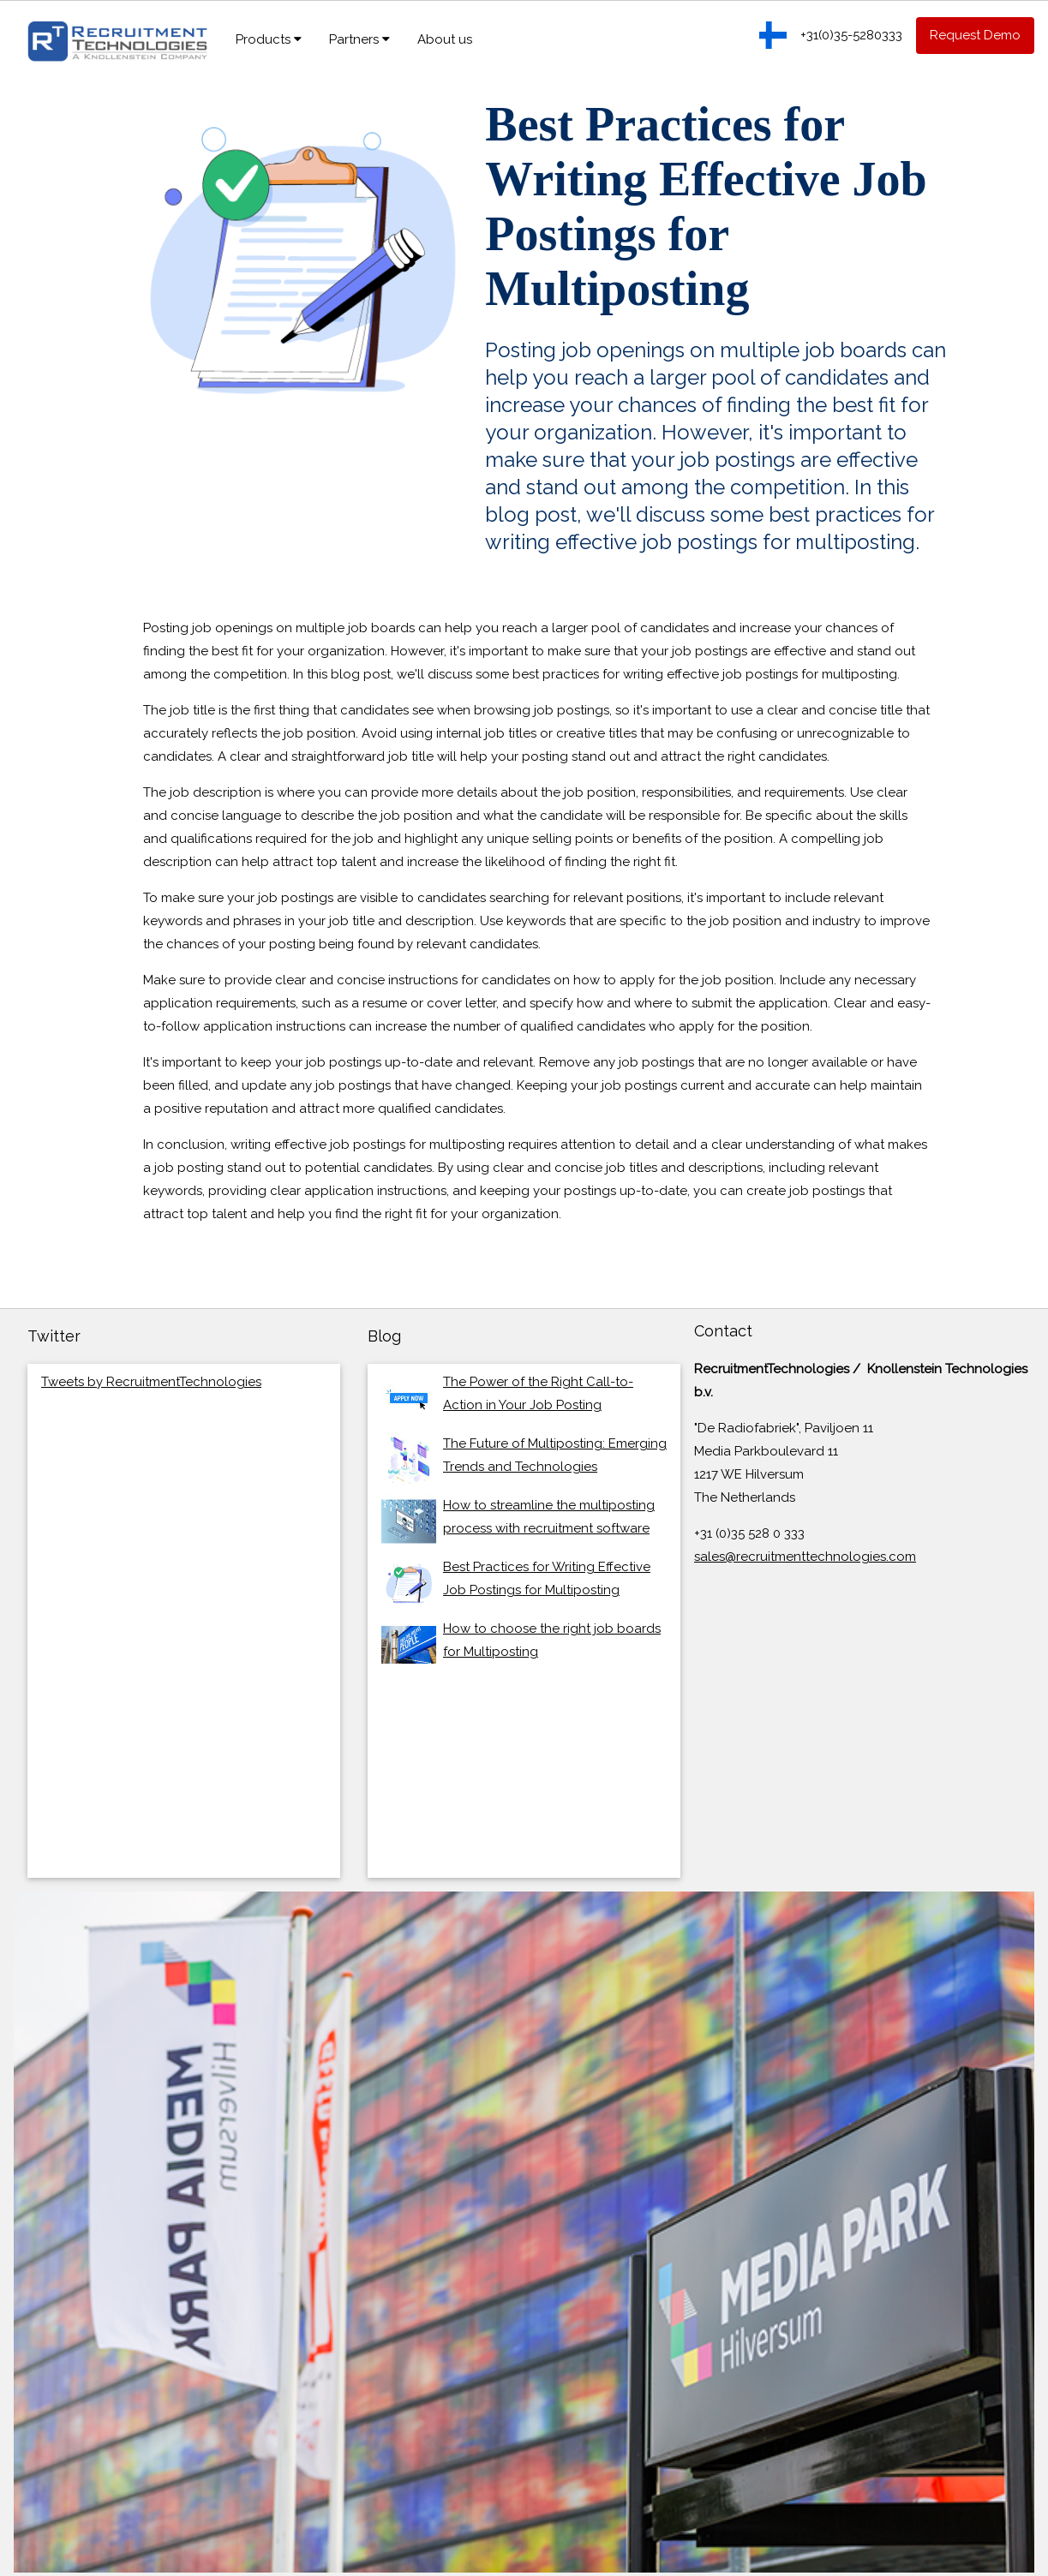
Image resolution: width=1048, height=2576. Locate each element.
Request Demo (975, 35)
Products (269, 39)
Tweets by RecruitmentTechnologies (151, 1382)
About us (444, 39)
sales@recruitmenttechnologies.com (805, 1556)
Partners (359, 39)
